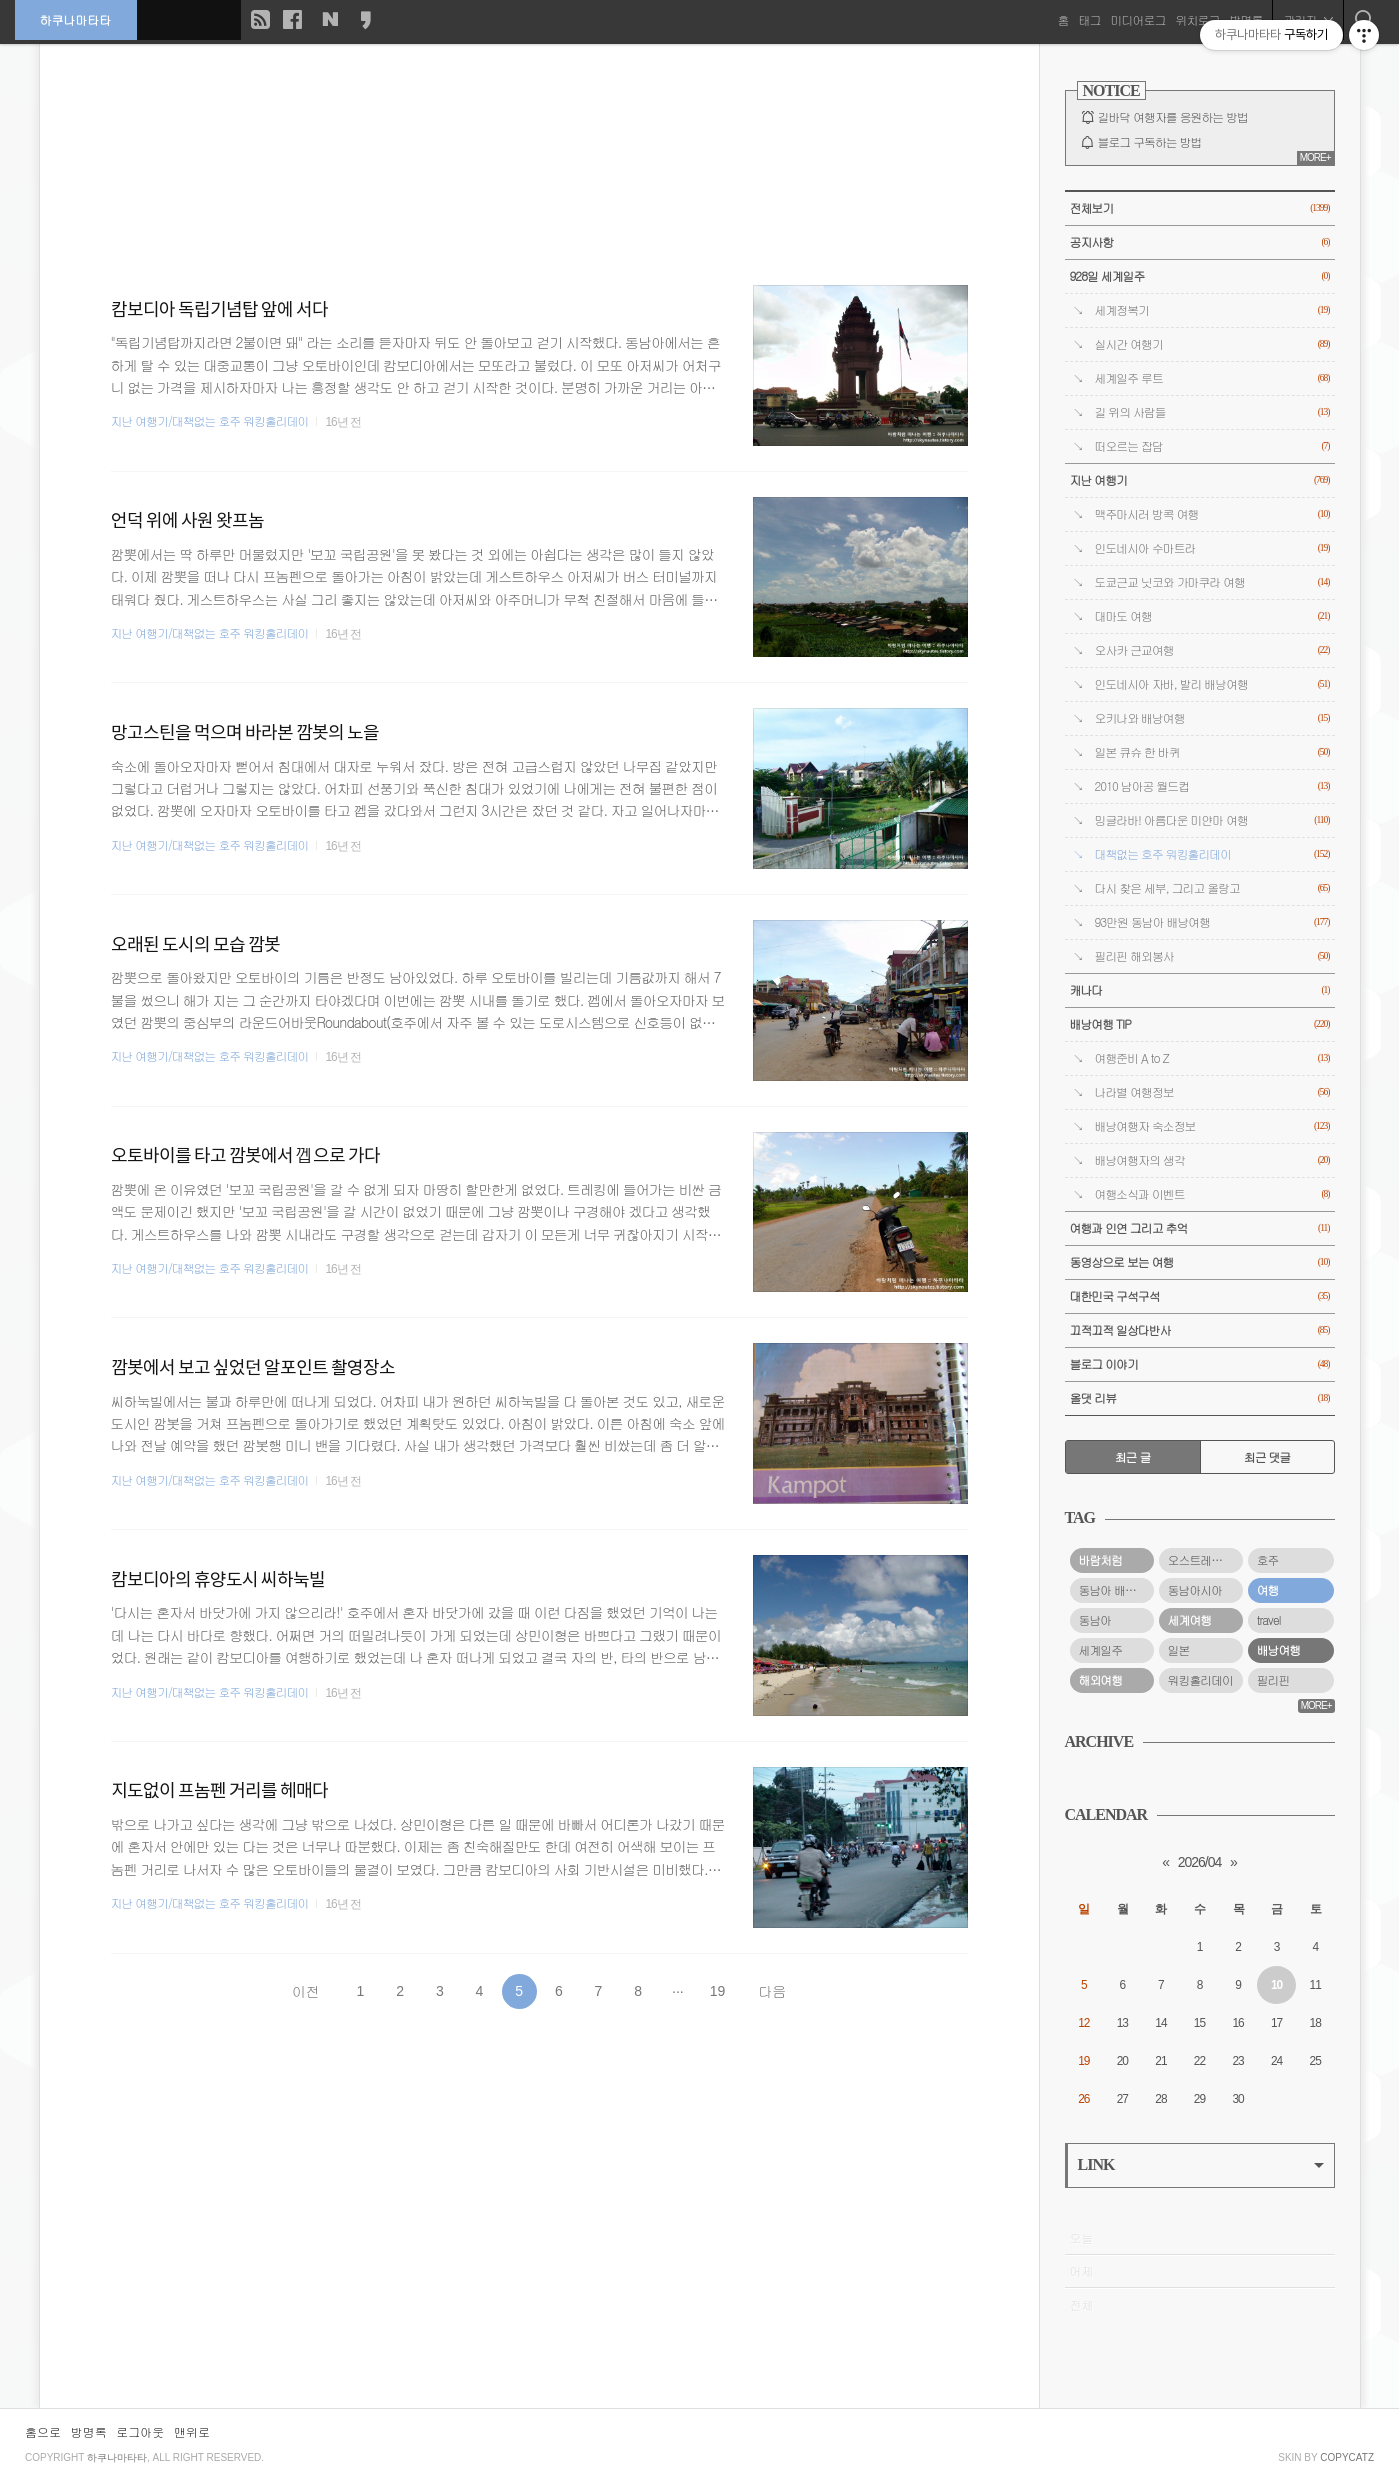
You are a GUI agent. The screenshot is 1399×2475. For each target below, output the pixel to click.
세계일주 (1101, 1650)
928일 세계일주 (1200, 276)
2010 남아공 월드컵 (1212, 786)
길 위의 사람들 (1212, 412)
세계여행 (1190, 1620)
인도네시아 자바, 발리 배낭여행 (1212, 684)
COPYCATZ (1347, 2457)
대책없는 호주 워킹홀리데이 (1212, 854)
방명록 (89, 2431)
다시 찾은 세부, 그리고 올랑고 (1212, 888)
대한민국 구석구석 (1200, 1296)
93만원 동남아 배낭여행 (1212, 922)
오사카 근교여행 (1212, 650)
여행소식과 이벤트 (1212, 1194)
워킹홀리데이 (1200, 1680)
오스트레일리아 (1205, 1560)
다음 (772, 1991)
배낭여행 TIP (1200, 1024)
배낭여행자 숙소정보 (1212, 1126)
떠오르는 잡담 (1212, 446)
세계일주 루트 (1212, 378)
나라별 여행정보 (1212, 1092)
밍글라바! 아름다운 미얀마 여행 (1212, 820)
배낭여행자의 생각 (1212, 1160)
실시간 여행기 (1212, 344)
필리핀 (1273, 1680)
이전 (306, 1991)
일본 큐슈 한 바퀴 (1212, 752)
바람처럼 (1101, 1560)
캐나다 (1200, 990)
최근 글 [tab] (1133, 1457)
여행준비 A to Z (1212, 1058)
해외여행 (1101, 1680)
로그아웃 (140, 2431)
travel (1269, 1620)
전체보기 (1200, 208)
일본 (1179, 1650)
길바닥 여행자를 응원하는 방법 (1173, 117)
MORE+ (1315, 157)
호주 (1268, 1560)
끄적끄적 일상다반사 (1200, 1330)
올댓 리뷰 (1200, 1398)
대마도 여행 (1212, 616)
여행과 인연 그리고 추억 (1200, 1228)
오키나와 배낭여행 (1212, 718)
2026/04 (1200, 1862)
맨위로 (192, 2431)
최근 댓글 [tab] (1267, 1457)
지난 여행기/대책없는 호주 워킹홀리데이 (210, 421)
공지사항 (1200, 242)
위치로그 (1197, 19)
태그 (1089, 19)
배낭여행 (1279, 1650)
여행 (1268, 1590)
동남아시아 (1195, 1590)
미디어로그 (1137, 19)
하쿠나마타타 (76, 19)
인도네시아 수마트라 (1212, 548)
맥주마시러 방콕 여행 (1212, 514)
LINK (1201, 2164)
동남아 (1095, 1620)
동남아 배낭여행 (1116, 1590)
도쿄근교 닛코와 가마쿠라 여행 (1212, 582)
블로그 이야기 (1200, 1364)
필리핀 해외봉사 (1212, 956)
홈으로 (43, 2431)
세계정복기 (1212, 310)
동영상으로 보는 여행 (1200, 1262)
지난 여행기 (1200, 480)
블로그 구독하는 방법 (1150, 142)
